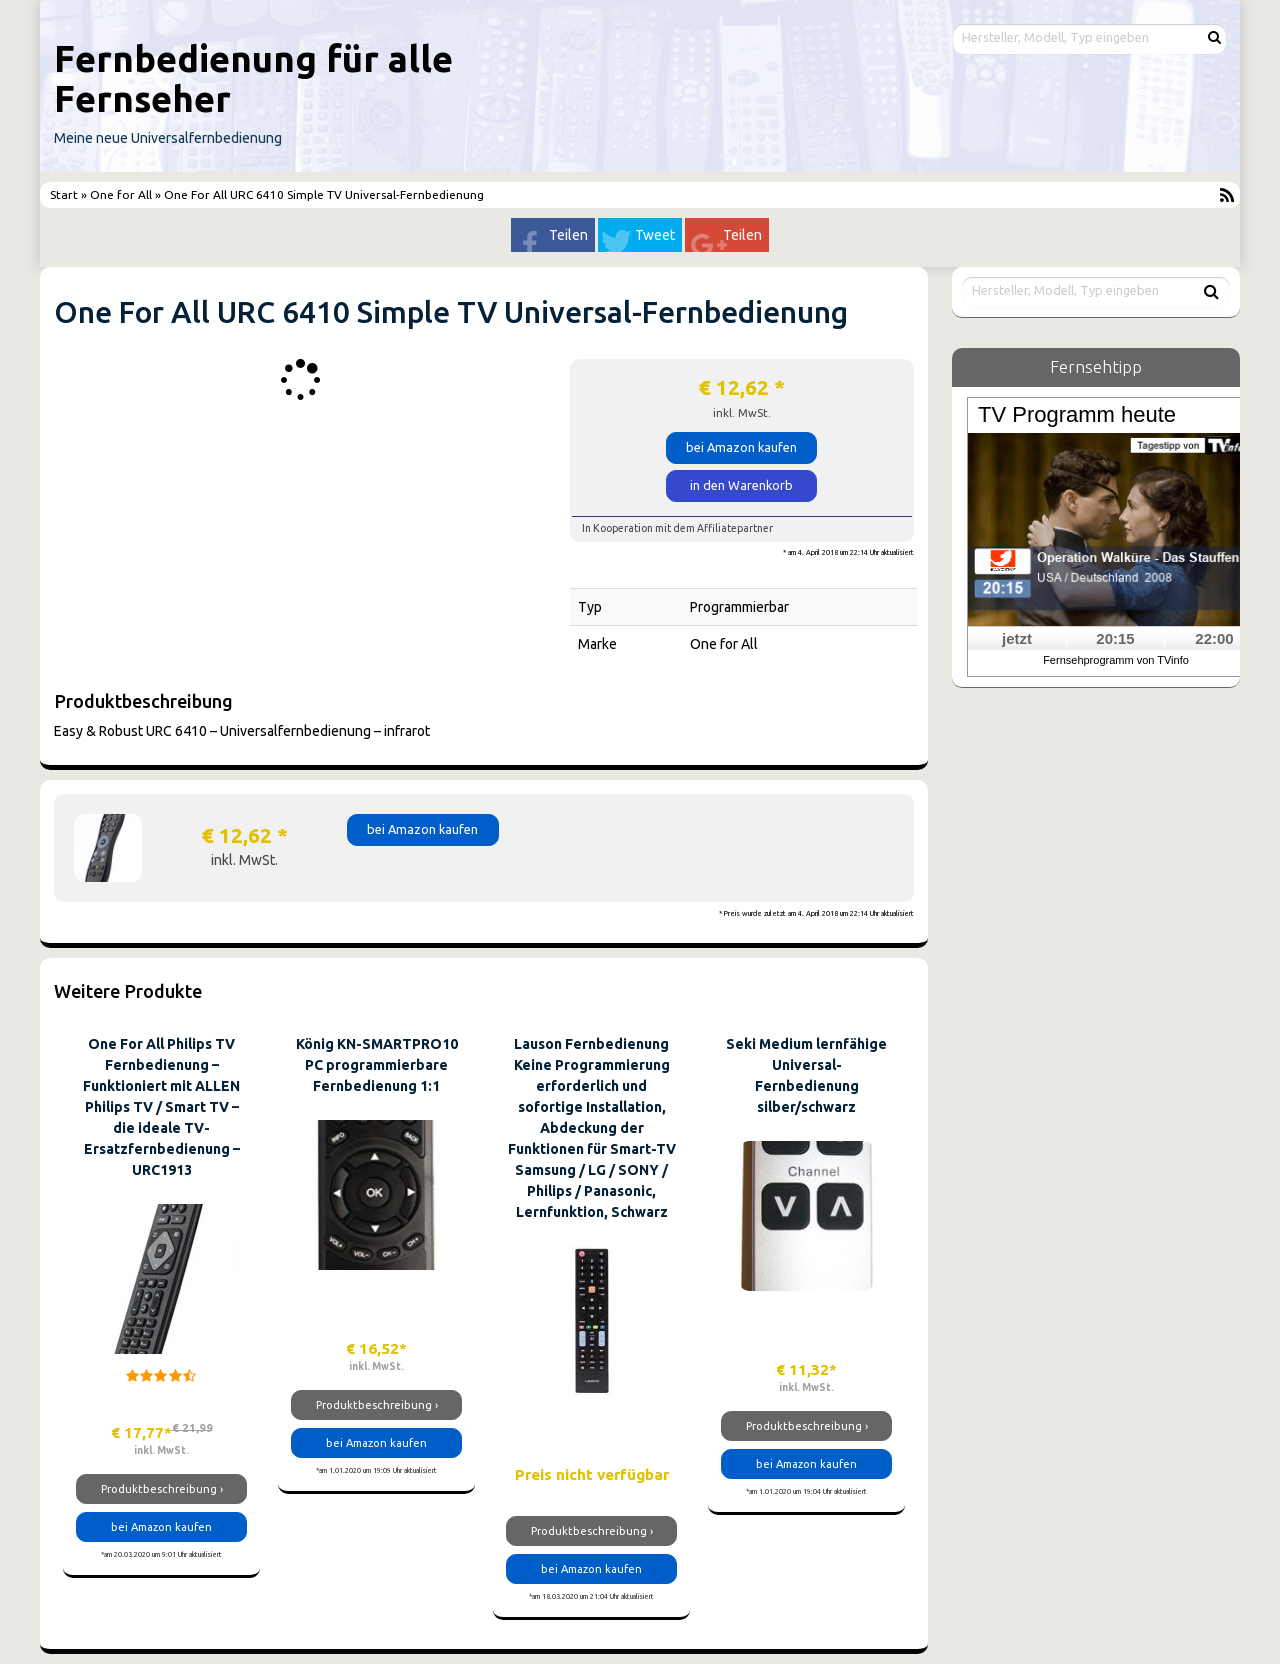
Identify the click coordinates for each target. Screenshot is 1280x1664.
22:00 (1214, 638)
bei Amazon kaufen (741, 447)
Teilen (568, 235)
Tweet (655, 235)
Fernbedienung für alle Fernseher (253, 78)
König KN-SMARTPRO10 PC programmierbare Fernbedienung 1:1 (377, 1065)
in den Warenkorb (741, 485)
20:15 (1115, 638)
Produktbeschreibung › (162, 1489)
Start (65, 194)
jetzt (1017, 638)
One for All (121, 194)
